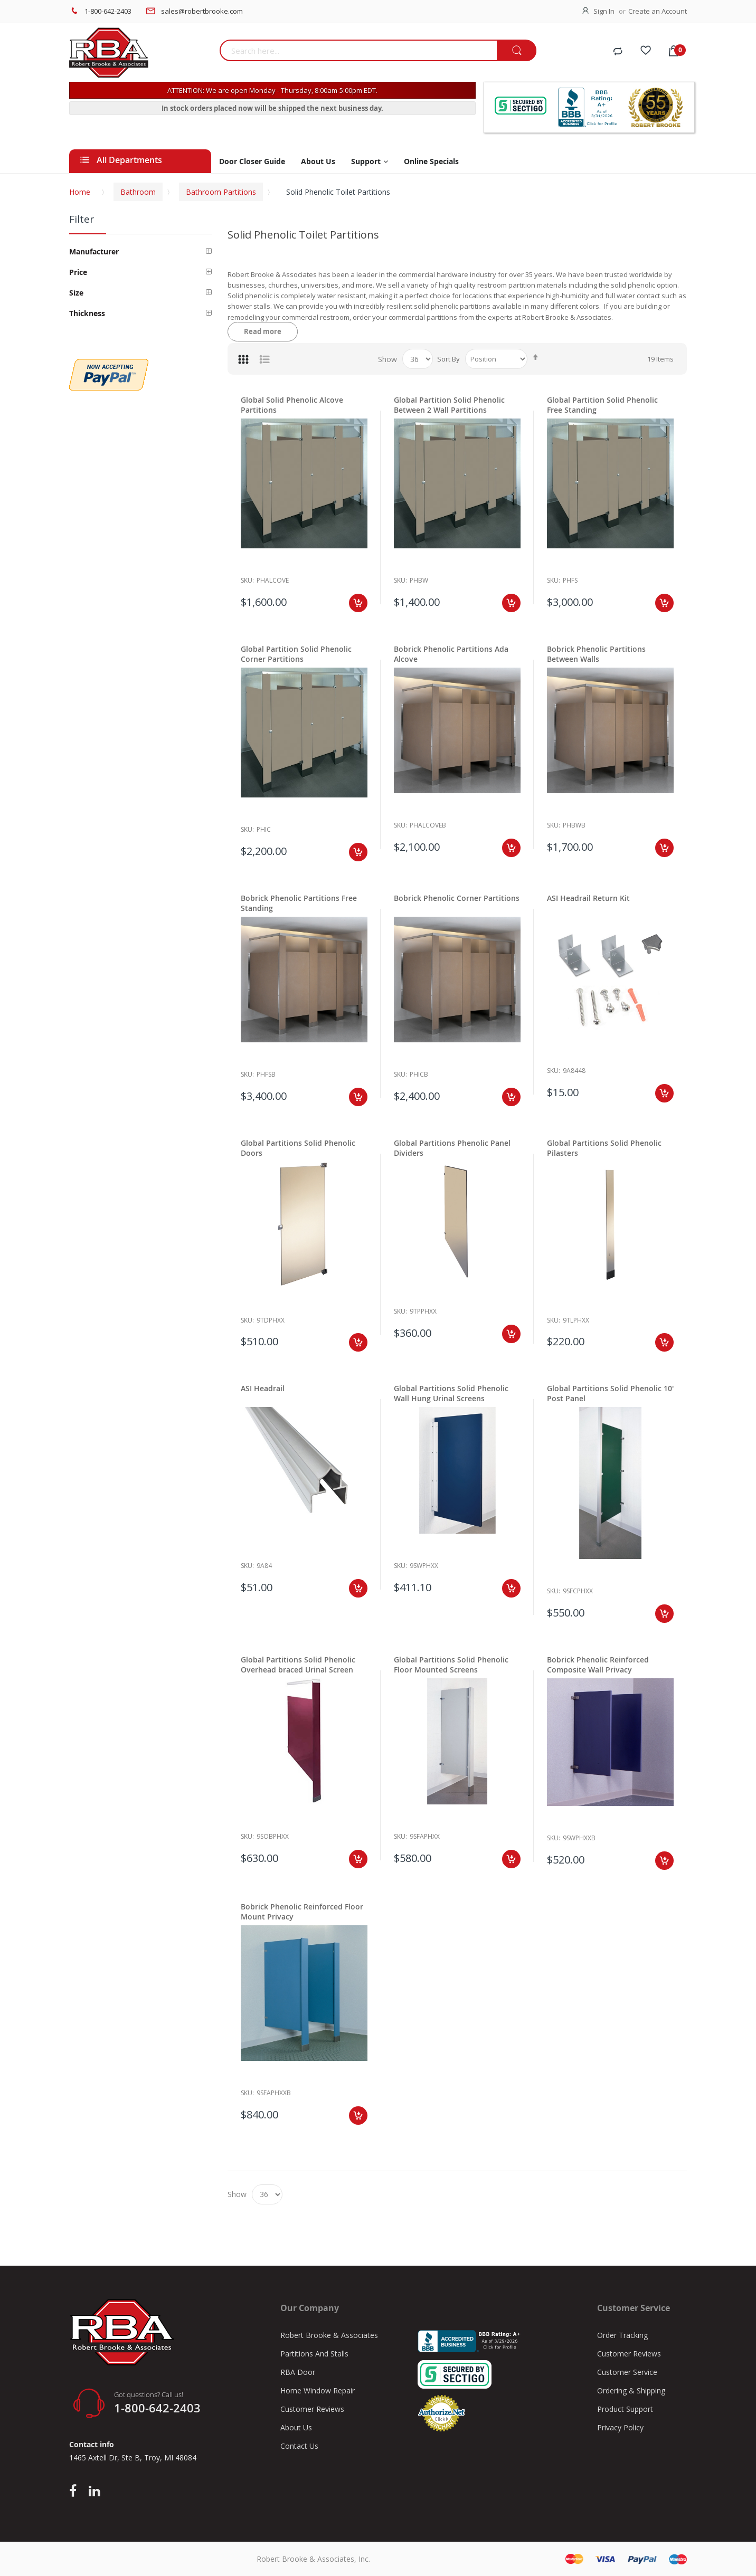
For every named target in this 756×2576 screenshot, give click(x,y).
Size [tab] (76, 293)
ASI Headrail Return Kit (588, 898)
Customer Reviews (312, 2409)
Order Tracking (622, 2335)
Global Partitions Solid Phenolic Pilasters (604, 1148)
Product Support (625, 2409)
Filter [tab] (81, 219)
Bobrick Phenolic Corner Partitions (456, 898)
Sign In (604, 11)
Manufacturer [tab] (94, 251)
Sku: (247, 580)
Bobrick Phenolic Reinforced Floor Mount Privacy (302, 1912)
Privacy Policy (620, 2427)
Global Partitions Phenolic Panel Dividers (452, 1148)
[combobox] (358, 50)
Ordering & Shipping (631, 2390)
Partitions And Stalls (314, 2354)
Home (79, 192)
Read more (262, 331)
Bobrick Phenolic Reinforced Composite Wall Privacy (598, 1665)
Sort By (448, 359)
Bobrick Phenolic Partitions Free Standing (299, 903)
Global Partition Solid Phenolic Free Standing (602, 405)
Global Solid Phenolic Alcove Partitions (292, 405)
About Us (296, 2427)
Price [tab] (78, 272)
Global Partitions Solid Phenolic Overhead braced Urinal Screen (298, 1665)
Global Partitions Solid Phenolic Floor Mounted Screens (451, 1665)
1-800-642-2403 (107, 11)
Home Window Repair (317, 2390)
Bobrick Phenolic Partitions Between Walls (596, 654)
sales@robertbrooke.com (202, 11)
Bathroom (138, 192)
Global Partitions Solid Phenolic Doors (298, 1148)
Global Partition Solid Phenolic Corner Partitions (296, 654)
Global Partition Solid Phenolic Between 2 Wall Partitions (449, 405)
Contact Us (299, 2446)
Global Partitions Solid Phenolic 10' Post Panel (610, 1393)
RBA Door (297, 2372)
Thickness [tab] (87, 313)
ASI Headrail (263, 1388)
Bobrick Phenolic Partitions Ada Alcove (451, 654)
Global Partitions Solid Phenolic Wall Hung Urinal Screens (451, 1393)
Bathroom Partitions (221, 192)
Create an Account (657, 11)
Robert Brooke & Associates (329, 2335)
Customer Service (627, 2372)
